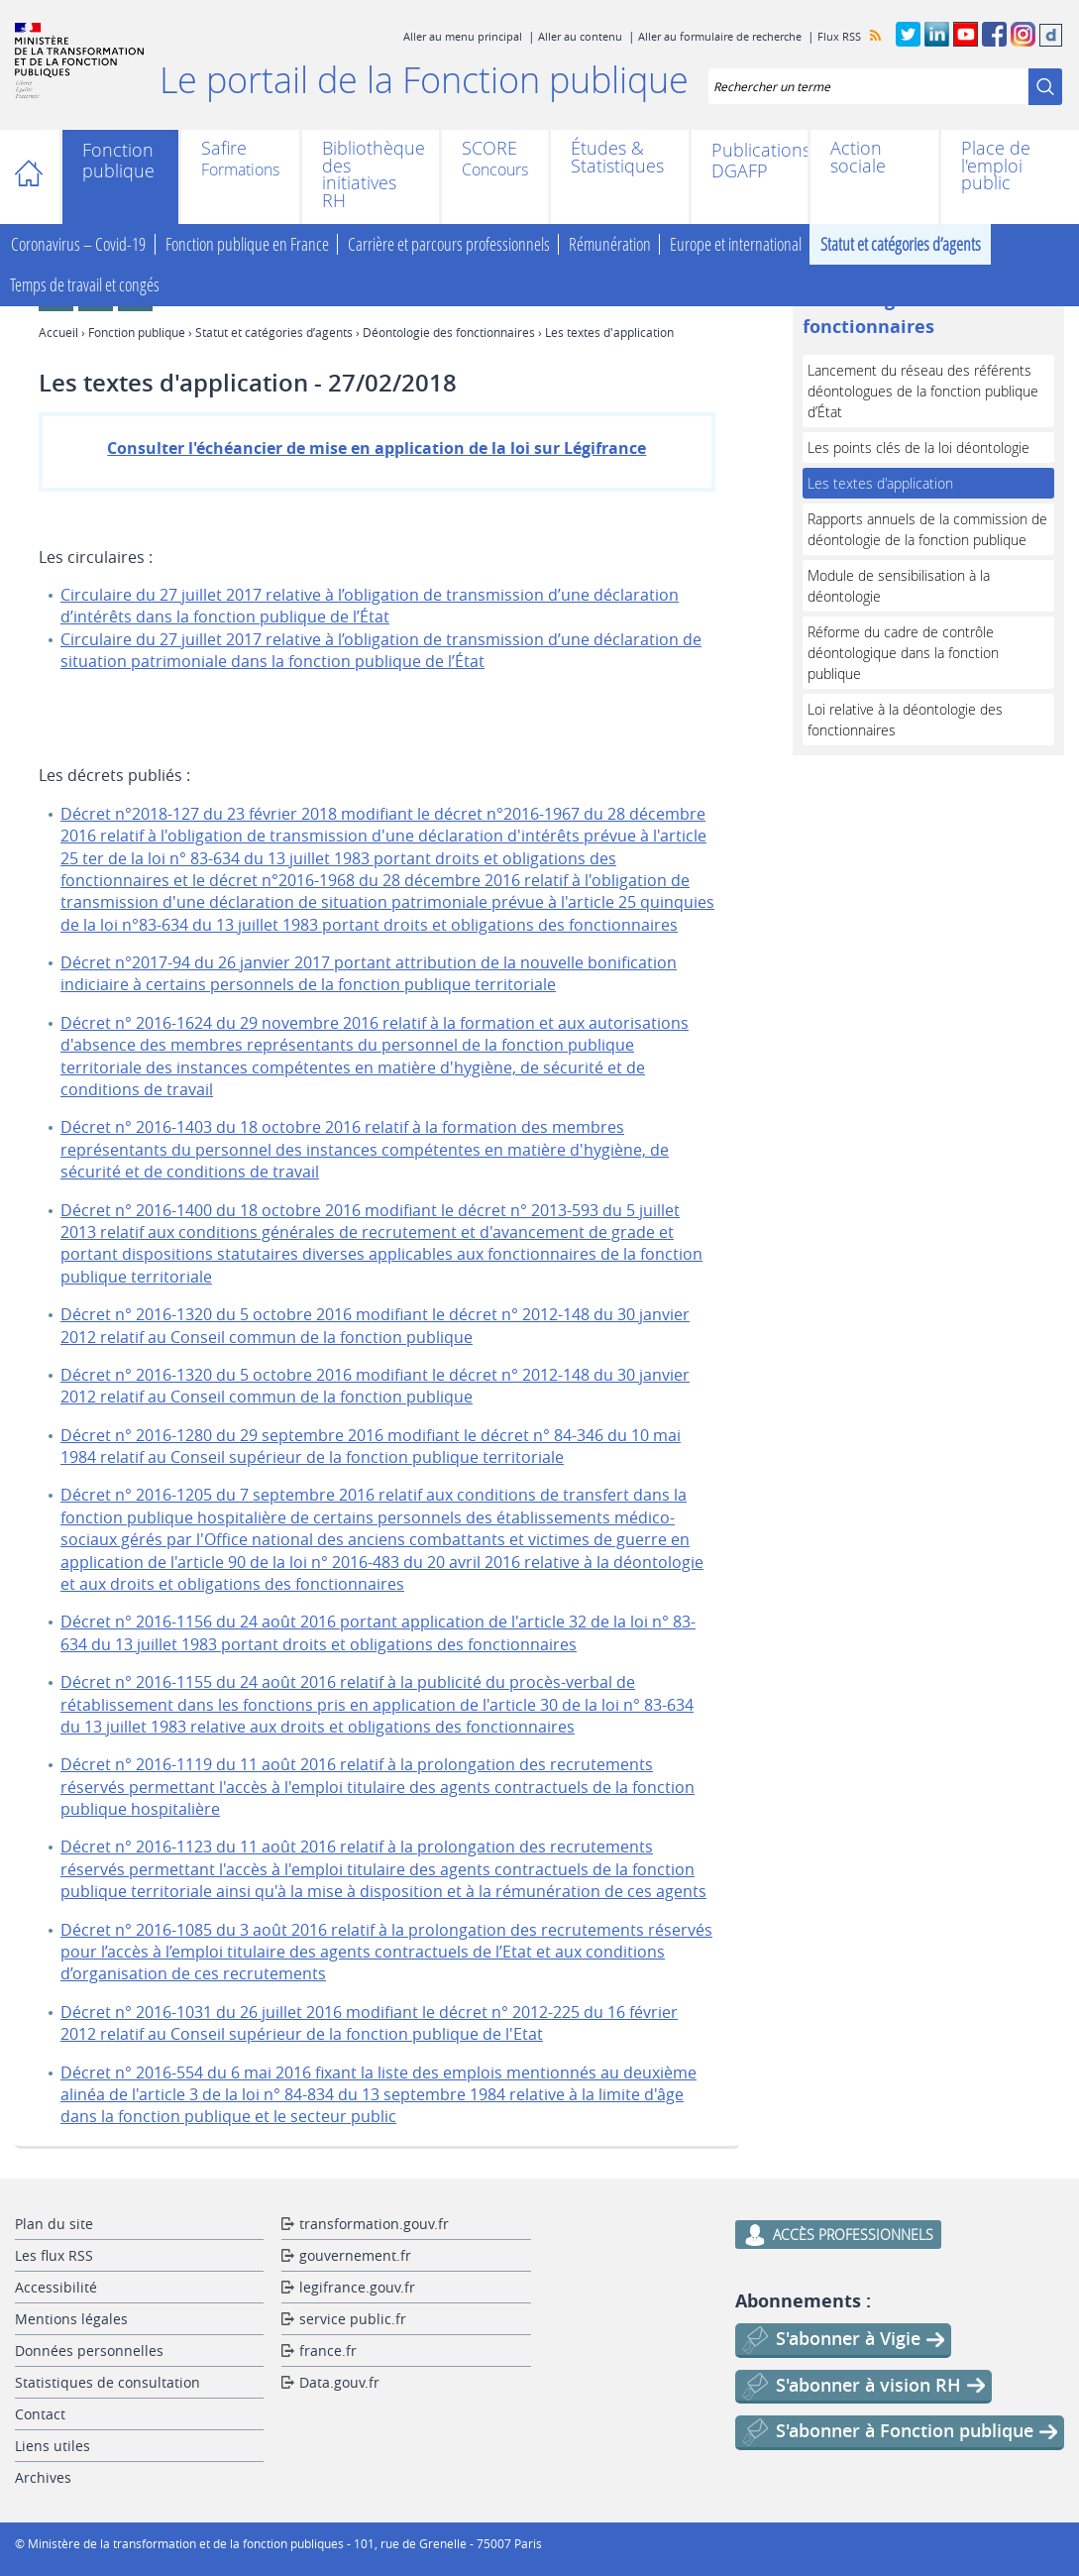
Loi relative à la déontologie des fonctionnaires (905, 719)
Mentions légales (71, 2318)
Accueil (37, 177)
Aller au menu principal (462, 36)
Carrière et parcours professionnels (449, 244)
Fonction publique (118, 160)
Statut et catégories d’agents (900, 244)
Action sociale (858, 157)
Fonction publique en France (247, 244)
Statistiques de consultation (107, 2382)
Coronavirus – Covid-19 (78, 244)
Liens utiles (52, 2445)
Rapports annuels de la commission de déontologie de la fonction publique (927, 529)
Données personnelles (89, 2350)
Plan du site (54, 2223)
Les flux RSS (54, 2255)
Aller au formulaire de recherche (720, 36)
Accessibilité (56, 2287)
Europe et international (736, 244)
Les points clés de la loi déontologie (918, 447)
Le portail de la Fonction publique (424, 79)
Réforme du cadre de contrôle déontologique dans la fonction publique (903, 652)
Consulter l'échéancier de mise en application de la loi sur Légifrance (376, 448)
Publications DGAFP (749, 160)
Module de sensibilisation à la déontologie (899, 586)
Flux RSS (839, 36)
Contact (40, 2414)
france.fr (328, 2350)
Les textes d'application (880, 483)
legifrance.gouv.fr (357, 2287)
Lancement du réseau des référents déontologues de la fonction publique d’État (923, 391)
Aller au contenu (580, 36)
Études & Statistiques (617, 157)
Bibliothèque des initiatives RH (371, 174)
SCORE (489, 150)
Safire (224, 150)
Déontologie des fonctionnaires (449, 332)
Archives (43, 2477)
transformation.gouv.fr (374, 2223)
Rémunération (610, 244)
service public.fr (352, 2318)
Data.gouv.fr (339, 2382)
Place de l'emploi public (995, 166)
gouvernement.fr (355, 2255)
